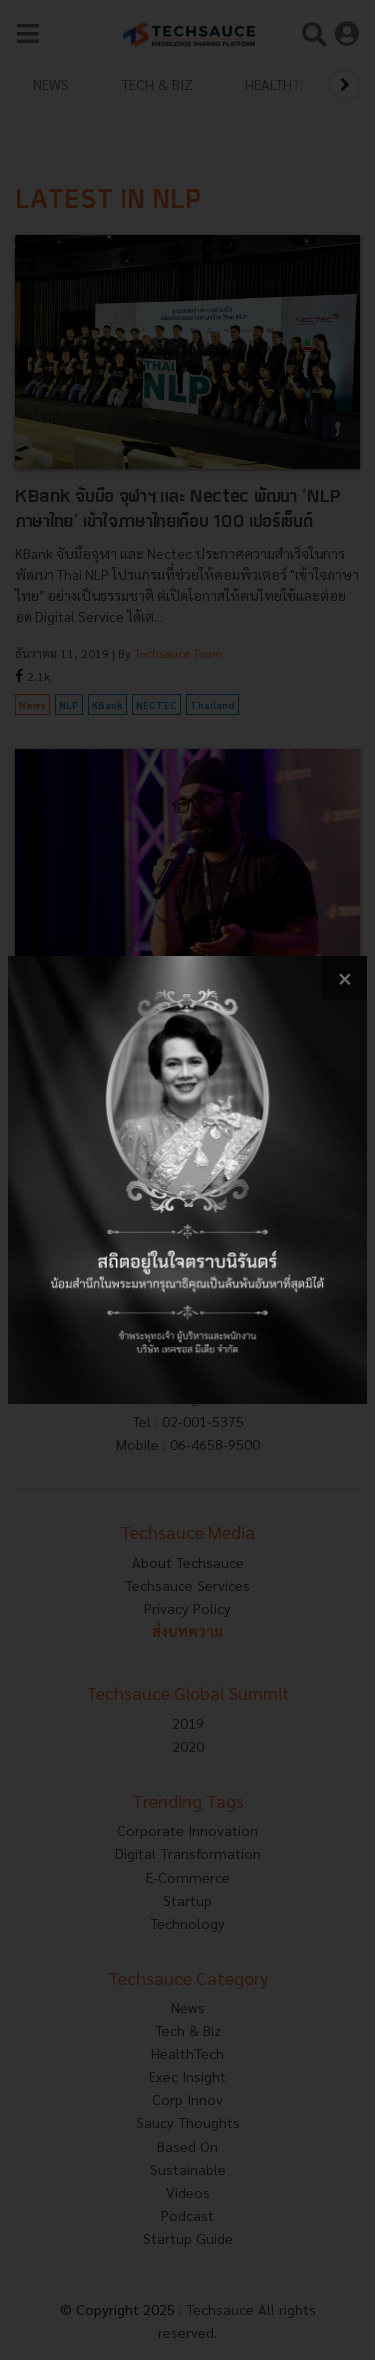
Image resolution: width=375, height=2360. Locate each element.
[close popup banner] (344, 978)
